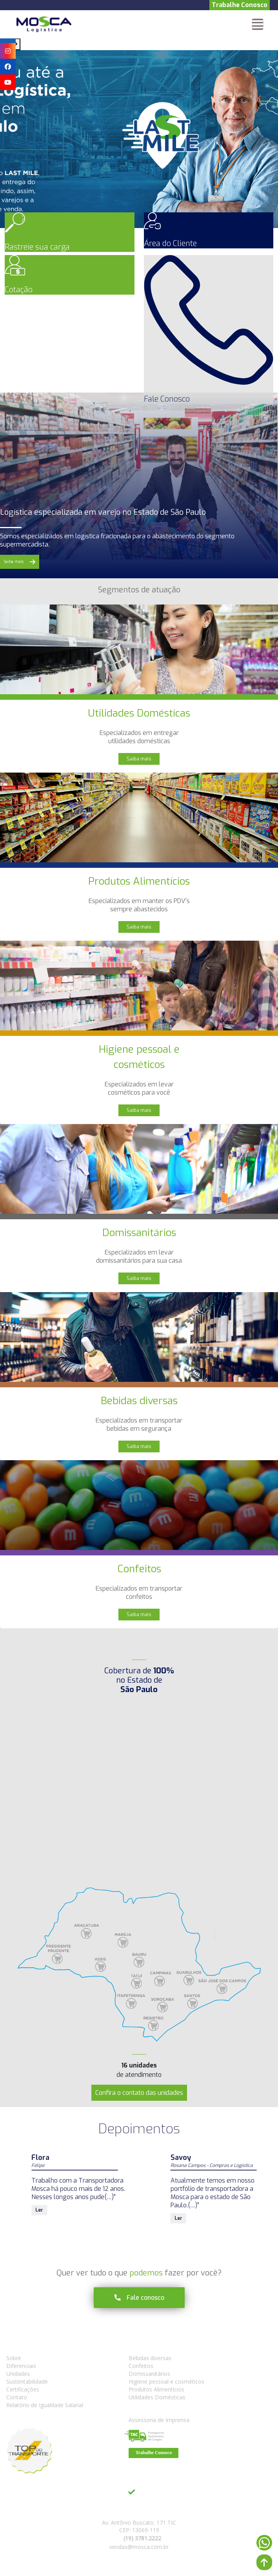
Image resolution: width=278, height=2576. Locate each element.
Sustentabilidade (27, 2381)
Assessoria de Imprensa (159, 2420)
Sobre (13, 2358)
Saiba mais (139, 759)
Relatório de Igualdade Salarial (44, 2405)
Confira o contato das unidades (139, 2093)
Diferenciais (21, 2366)
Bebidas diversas (150, 2358)
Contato (16, 2397)
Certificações (22, 2389)
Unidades (18, 2373)
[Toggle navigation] (257, 24)
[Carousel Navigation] (139, 44)
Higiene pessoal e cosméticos (166, 2381)
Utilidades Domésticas (157, 2397)
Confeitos (141, 2366)
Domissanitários (149, 2373)
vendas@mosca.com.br (139, 2547)
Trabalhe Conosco (239, 5)
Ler (39, 2210)
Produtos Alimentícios (156, 2389)
